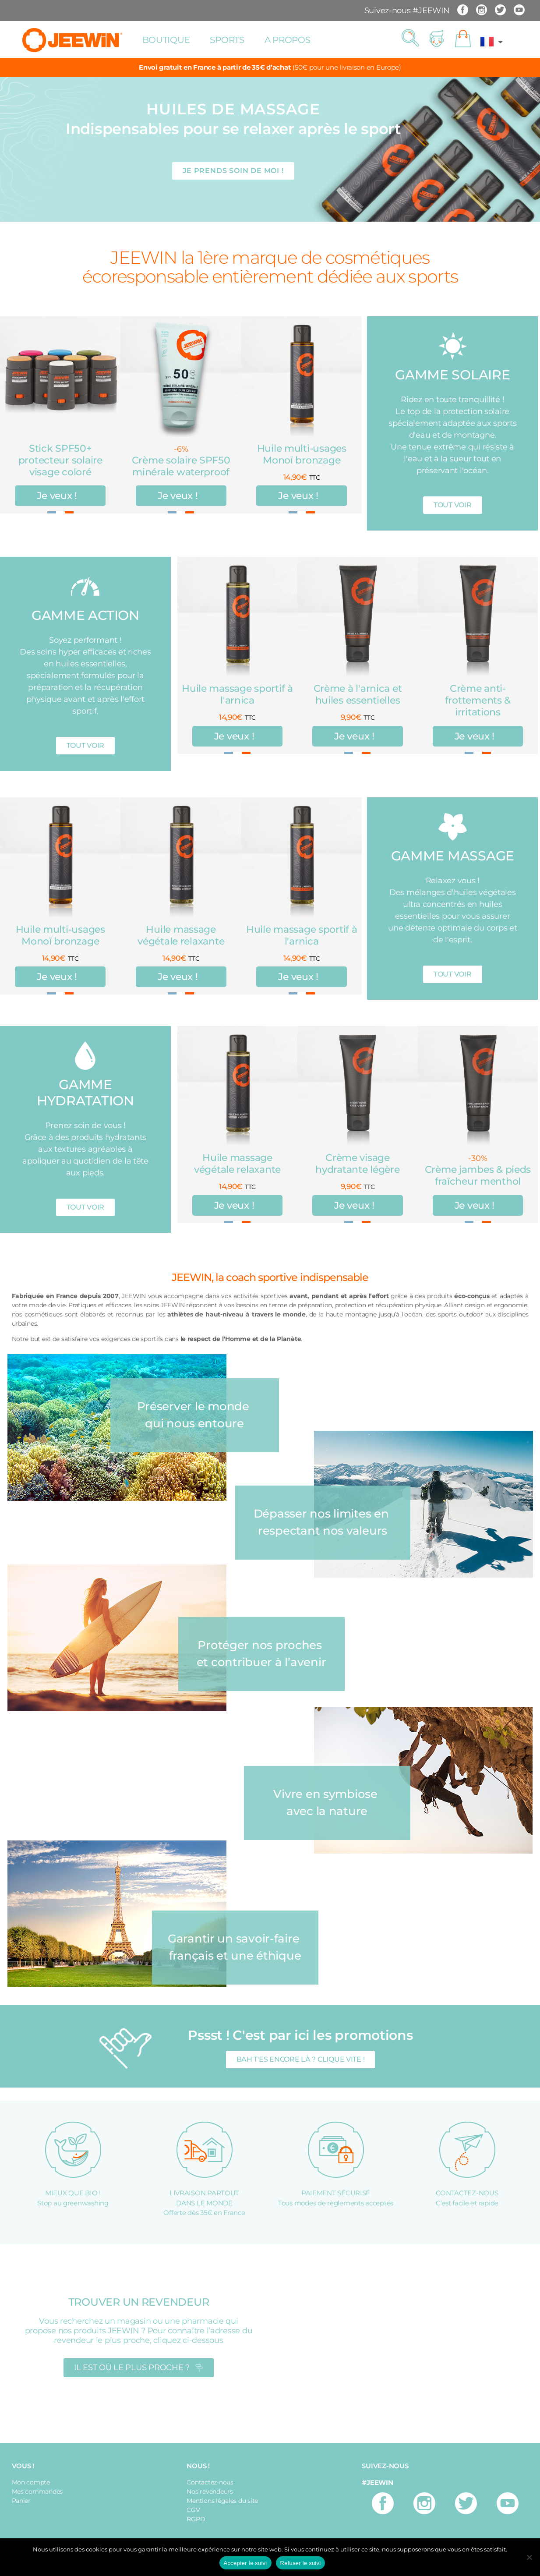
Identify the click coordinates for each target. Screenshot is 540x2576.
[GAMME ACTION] (85, 586)
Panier (21, 2501)
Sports (227, 40)
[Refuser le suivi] (529, 2557)
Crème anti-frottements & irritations (478, 700)
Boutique (166, 40)
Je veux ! (57, 496)
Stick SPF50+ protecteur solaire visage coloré (60, 460)
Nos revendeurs (210, 2491)
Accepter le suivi (245, 2563)
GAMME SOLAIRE (452, 375)
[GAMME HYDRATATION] (85, 1055)
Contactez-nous (210, 2482)
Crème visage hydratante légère (357, 1163)
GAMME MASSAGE (453, 856)
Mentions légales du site (222, 2501)
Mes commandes (37, 2491)
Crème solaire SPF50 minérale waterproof (181, 466)
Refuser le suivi (300, 2563)
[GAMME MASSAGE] (452, 827)
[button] (410, 38)
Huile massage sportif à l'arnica (237, 694)
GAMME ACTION (85, 615)
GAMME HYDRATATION (85, 1092)
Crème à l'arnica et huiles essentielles (358, 694)
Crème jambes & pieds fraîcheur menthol (478, 1175)
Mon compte (31, 2482)
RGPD (196, 2519)
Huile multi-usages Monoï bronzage (301, 454)
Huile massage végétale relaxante (181, 935)
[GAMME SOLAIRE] (452, 346)
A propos (288, 40)
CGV (193, 2510)
